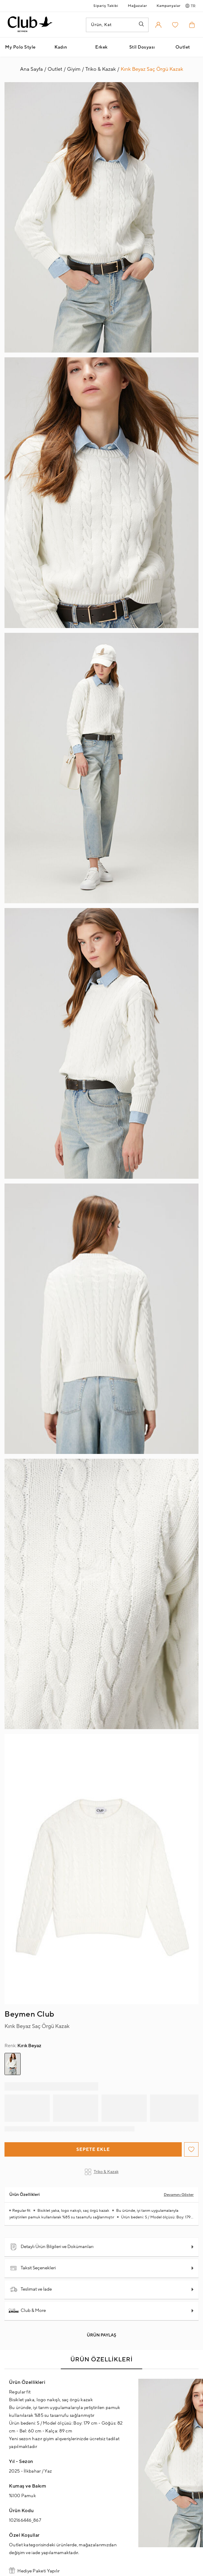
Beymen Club (29, 2014)
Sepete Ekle (93, 2149)
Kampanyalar (169, 6)
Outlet (182, 47)
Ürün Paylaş (101, 2335)
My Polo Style (20, 47)
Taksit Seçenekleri (33, 2268)
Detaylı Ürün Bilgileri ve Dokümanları (51, 2246)
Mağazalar (137, 6)
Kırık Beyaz (22, 2045)
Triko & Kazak (102, 2172)
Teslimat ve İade (31, 2289)
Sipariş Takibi (105, 6)
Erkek (101, 47)
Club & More (28, 2310)
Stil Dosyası (142, 47)
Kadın (60, 47)
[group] (12, 2064)
